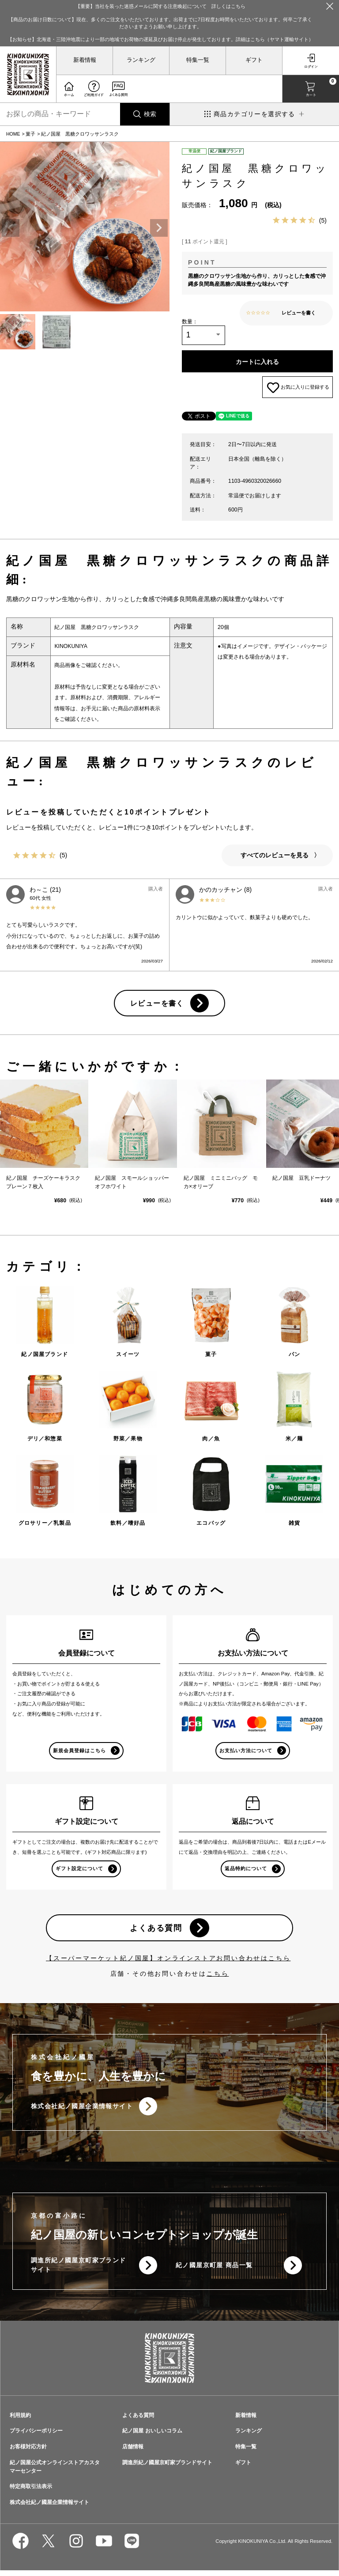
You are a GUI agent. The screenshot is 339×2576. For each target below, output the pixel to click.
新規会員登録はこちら (79, 1755)
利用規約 (20, 2421)
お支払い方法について (246, 1755)
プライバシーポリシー (36, 2436)
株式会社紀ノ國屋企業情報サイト (82, 2111)
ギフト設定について (79, 1873)
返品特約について (246, 1873)
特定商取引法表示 (31, 2492)
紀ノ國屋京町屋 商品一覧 (214, 2270)
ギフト (254, 60)
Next (159, 228)
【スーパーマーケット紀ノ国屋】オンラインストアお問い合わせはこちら (168, 1963)
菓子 (30, 133)
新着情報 (84, 60)
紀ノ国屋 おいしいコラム (152, 2436)
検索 (150, 113)
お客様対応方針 (28, 2452)
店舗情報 (132, 2452)
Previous (10, 228)
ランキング (141, 60)
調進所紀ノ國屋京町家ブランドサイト (78, 2270)
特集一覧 (197, 60)
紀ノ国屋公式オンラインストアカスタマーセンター (55, 2472)
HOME (13, 133)
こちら (218, 1979)
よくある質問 (156, 1933)
